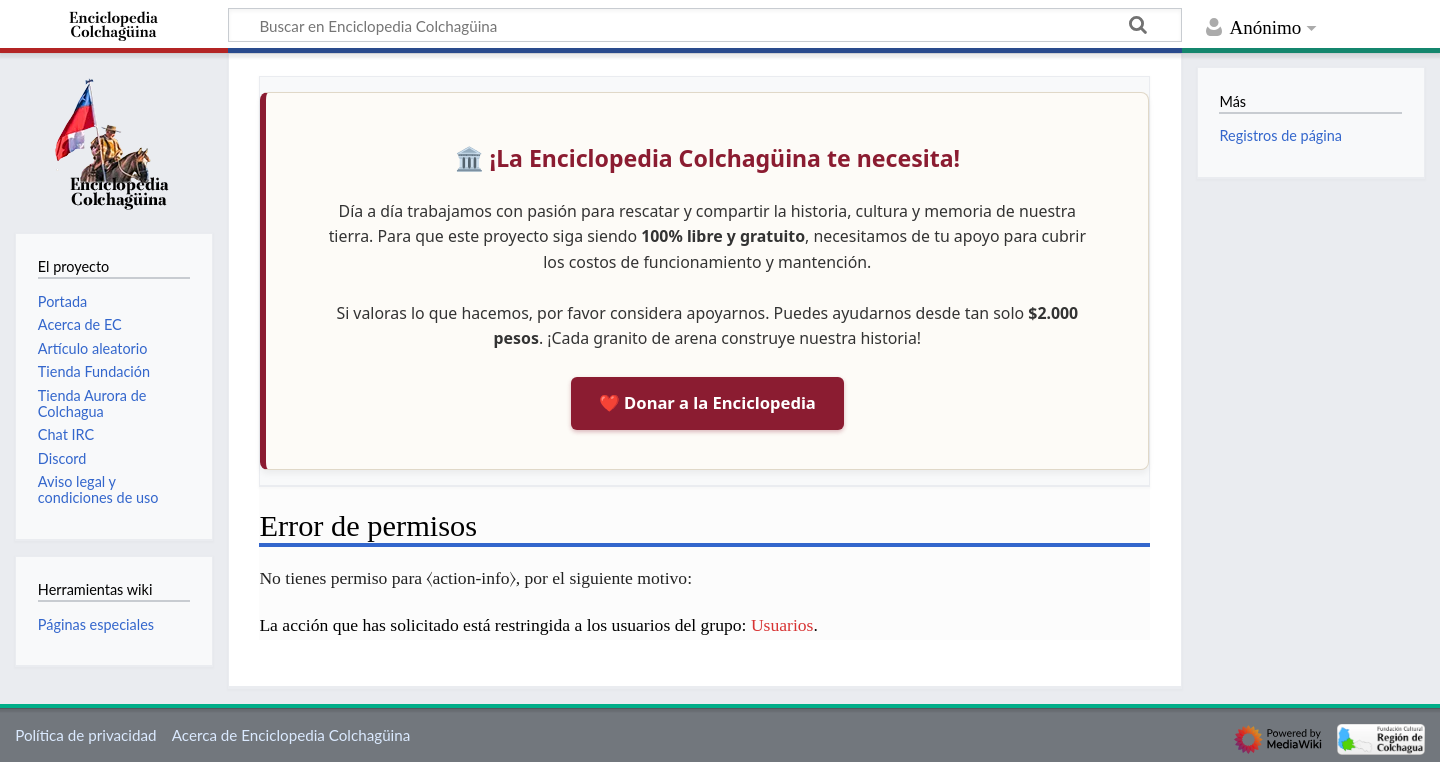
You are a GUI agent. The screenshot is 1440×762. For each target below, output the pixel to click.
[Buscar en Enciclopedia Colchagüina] (705, 25)
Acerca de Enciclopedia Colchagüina (291, 735)
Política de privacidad (85, 735)
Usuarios (782, 625)
